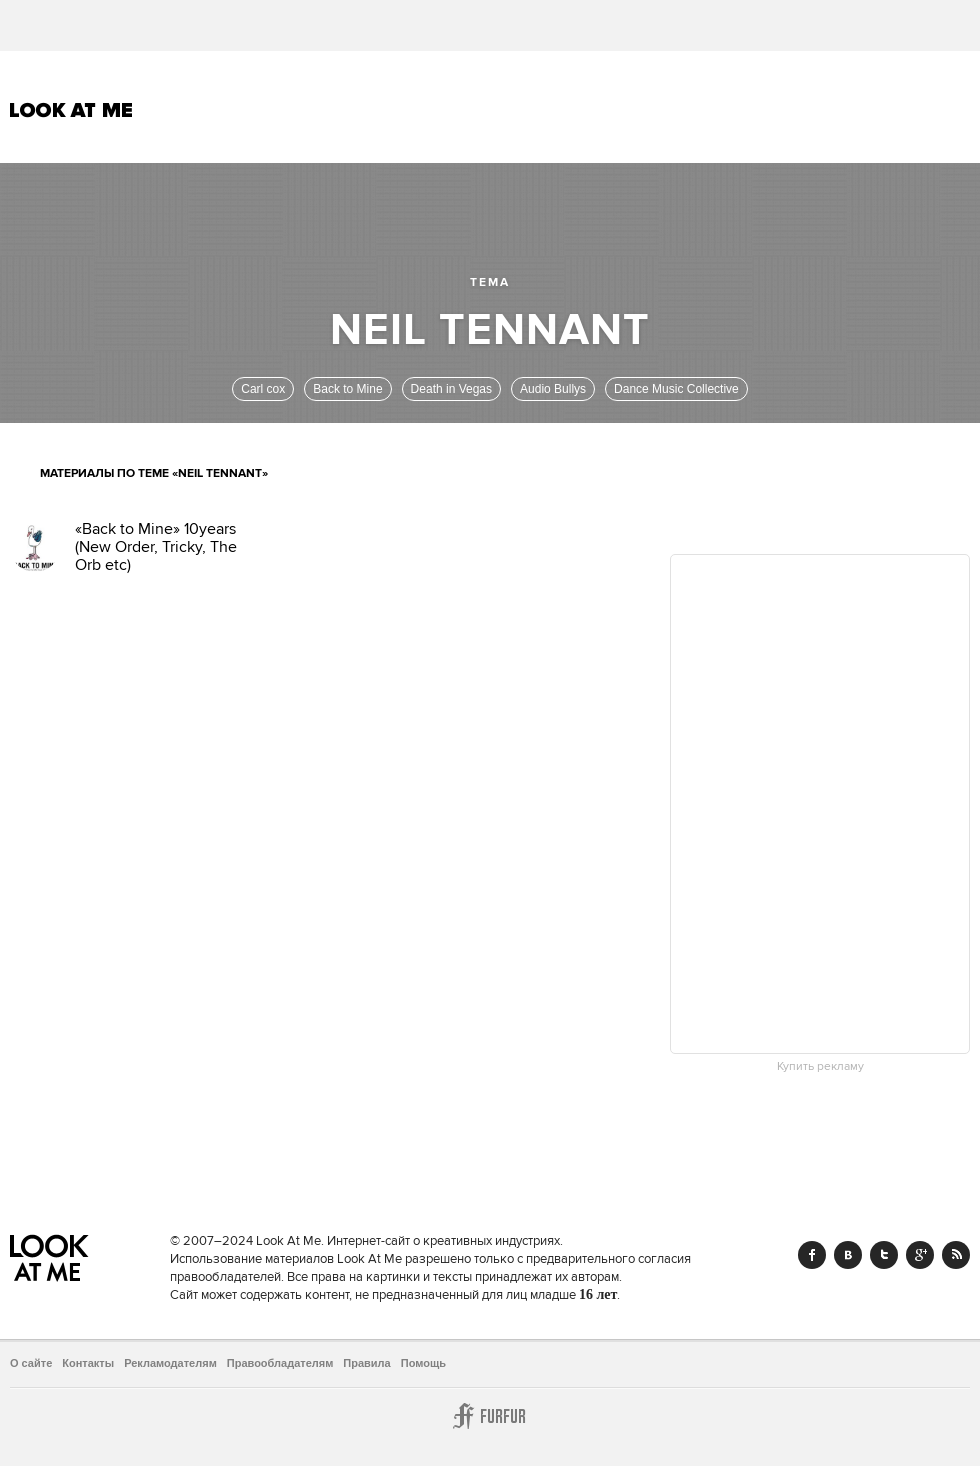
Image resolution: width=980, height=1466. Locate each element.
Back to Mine (347, 389)
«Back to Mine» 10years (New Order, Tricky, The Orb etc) (156, 547)
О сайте (31, 1363)
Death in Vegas (451, 389)
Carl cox (263, 389)
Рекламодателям (170, 1363)
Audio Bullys (553, 389)
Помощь (423, 1363)
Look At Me (71, 110)
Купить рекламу (820, 1067)
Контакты (88, 1363)
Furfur (490, 1416)
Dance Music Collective (676, 389)
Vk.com (848, 1255)
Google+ (920, 1255)
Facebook (812, 1255)
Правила (366, 1363)
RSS (956, 1255)
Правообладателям (280, 1363)
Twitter (884, 1255)
